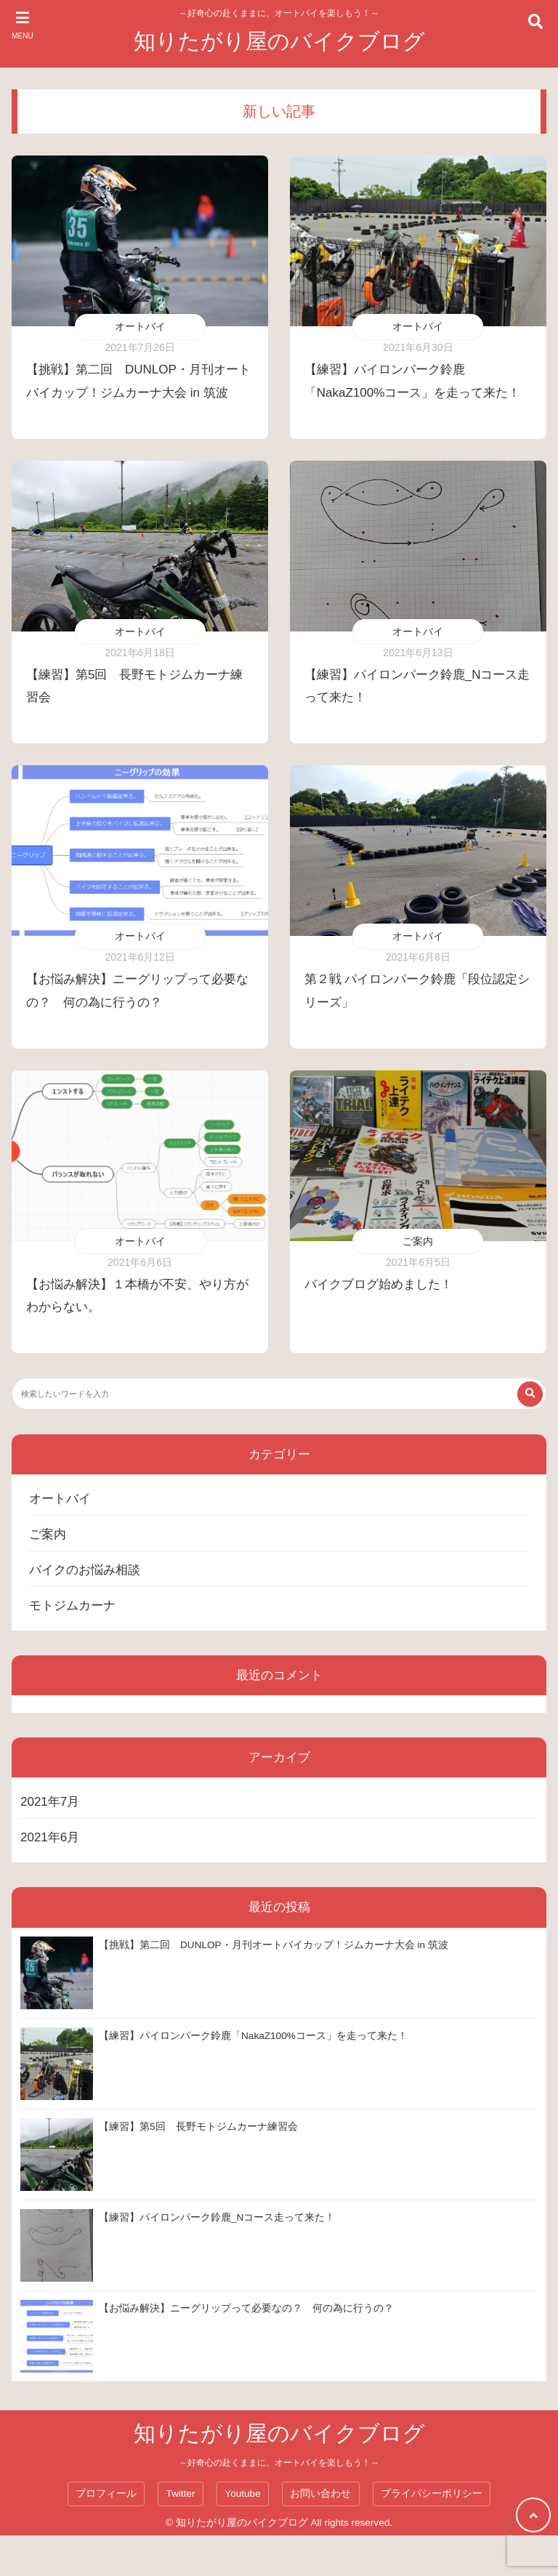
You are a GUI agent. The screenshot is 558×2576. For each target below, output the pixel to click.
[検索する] (530, 1394)
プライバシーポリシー (431, 2493)
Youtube (242, 2493)
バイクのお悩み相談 (84, 1570)
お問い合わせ (320, 2493)
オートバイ (140, 326)
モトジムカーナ (72, 1605)
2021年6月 (49, 1837)
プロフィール (106, 2493)
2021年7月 (49, 1802)
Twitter (180, 2493)
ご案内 (418, 1241)
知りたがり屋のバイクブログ (279, 41)
